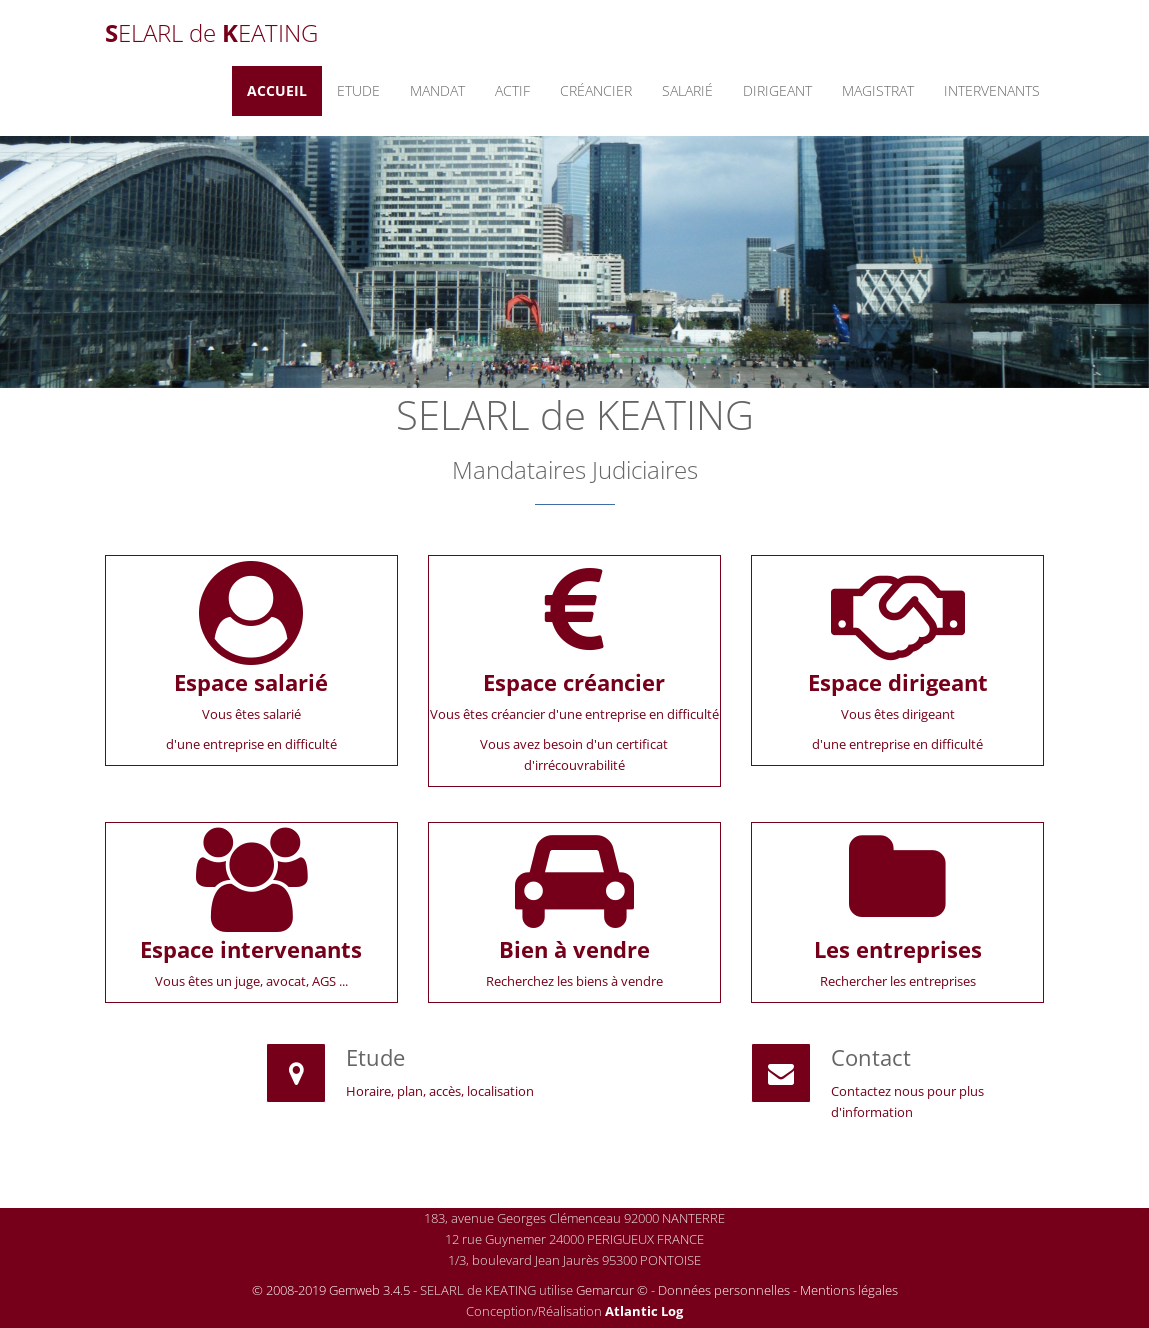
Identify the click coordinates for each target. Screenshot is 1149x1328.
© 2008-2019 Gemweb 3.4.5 (331, 1290)
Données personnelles (724, 1290)
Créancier (596, 90)
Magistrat (878, 90)
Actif (512, 90)
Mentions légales (849, 1290)
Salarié (687, 90)
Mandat (437, 90)
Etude (358, 90)
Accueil (277, 90)
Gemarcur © (612, 1290)
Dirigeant (777, 90)
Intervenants (992, 90)
